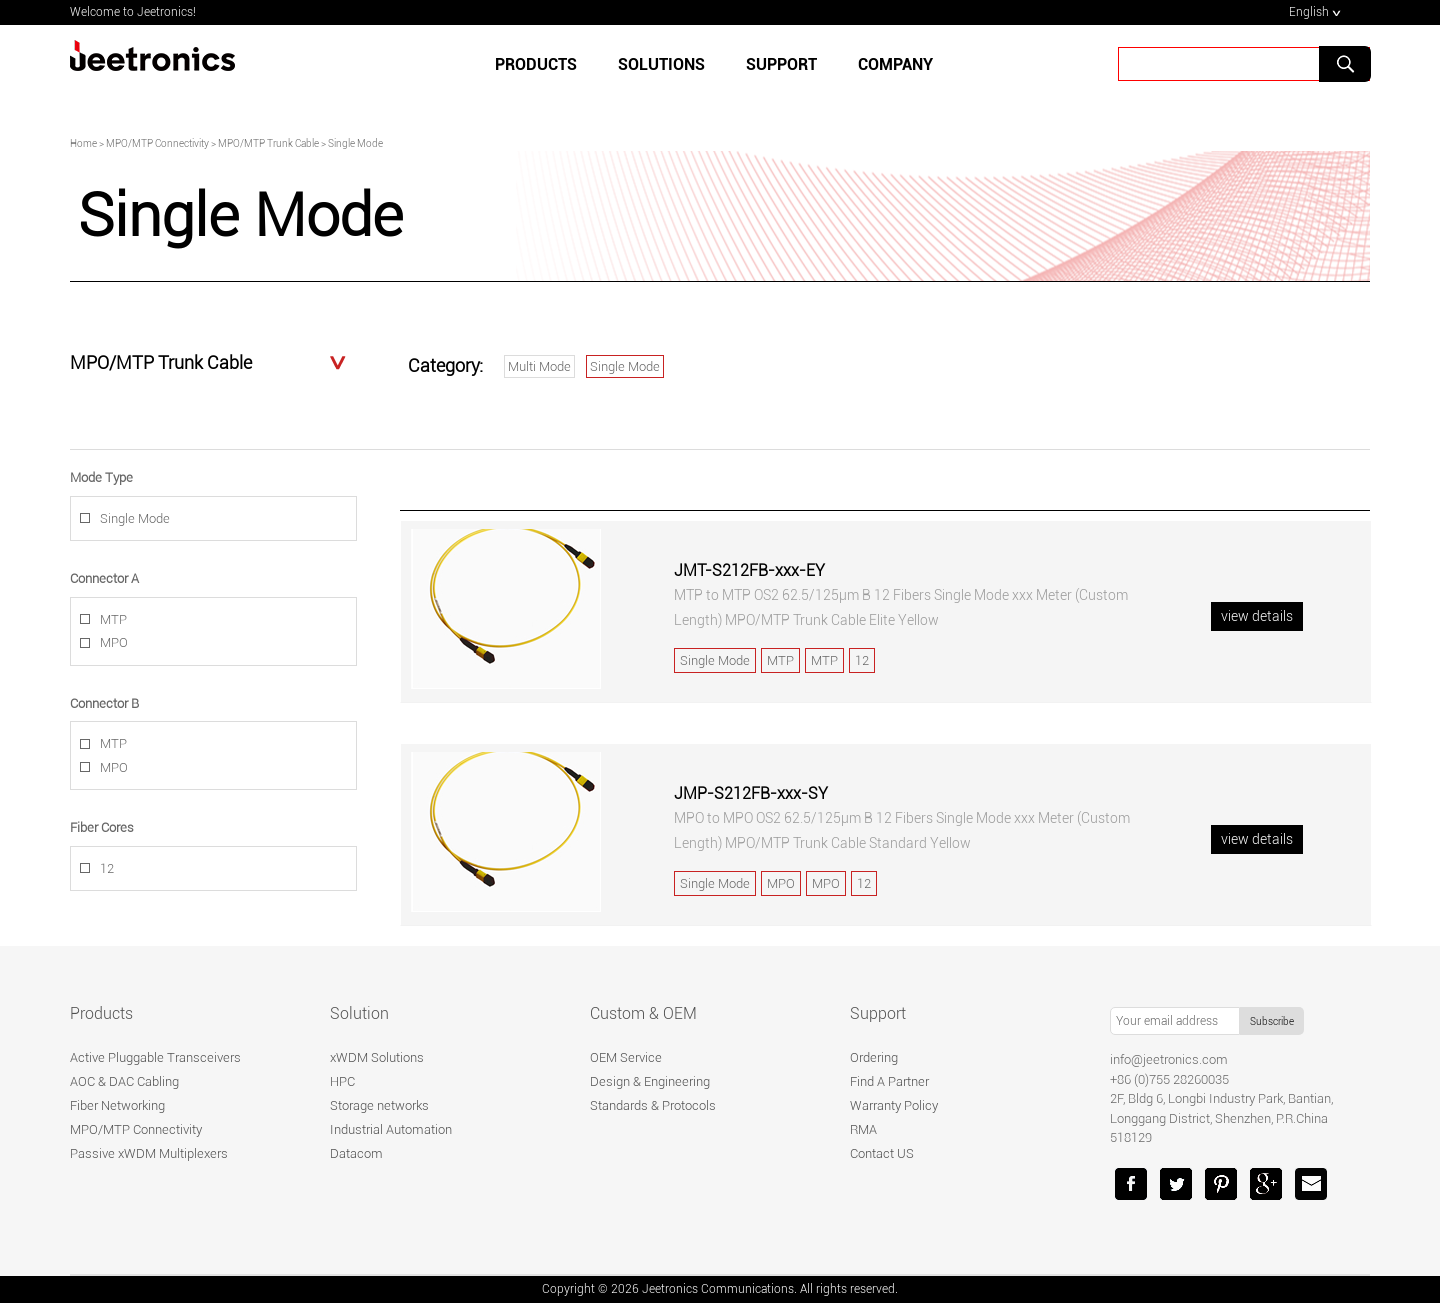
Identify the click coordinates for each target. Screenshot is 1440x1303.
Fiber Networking (117, 1105)
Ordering (874, 1057)
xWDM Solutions (377, 1057)
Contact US (882, 1153)
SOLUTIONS (661, 64)
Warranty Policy (894, 1105)
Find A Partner (889, 1081)
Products (536, 64)
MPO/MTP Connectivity (136, 1129)
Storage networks (379, 1105)
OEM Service (626, 1057)
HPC (342, 1081)
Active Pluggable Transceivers (155, 1057)
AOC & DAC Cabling (124, 1081)
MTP (113, 619)
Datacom (356, 1153)
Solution (359, 1013)
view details (1257, 616)
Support (878, 1013)
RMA (863, 1129)
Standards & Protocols (653, 1105)
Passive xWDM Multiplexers (149, 1153)
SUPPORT (781, 64)
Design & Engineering (650, 1081)
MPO (114, 642)
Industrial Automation (391, 1129)
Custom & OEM (643, 1013)
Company (895, 64)
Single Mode (625, 366)
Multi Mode (539, 366)
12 (107, 868)
